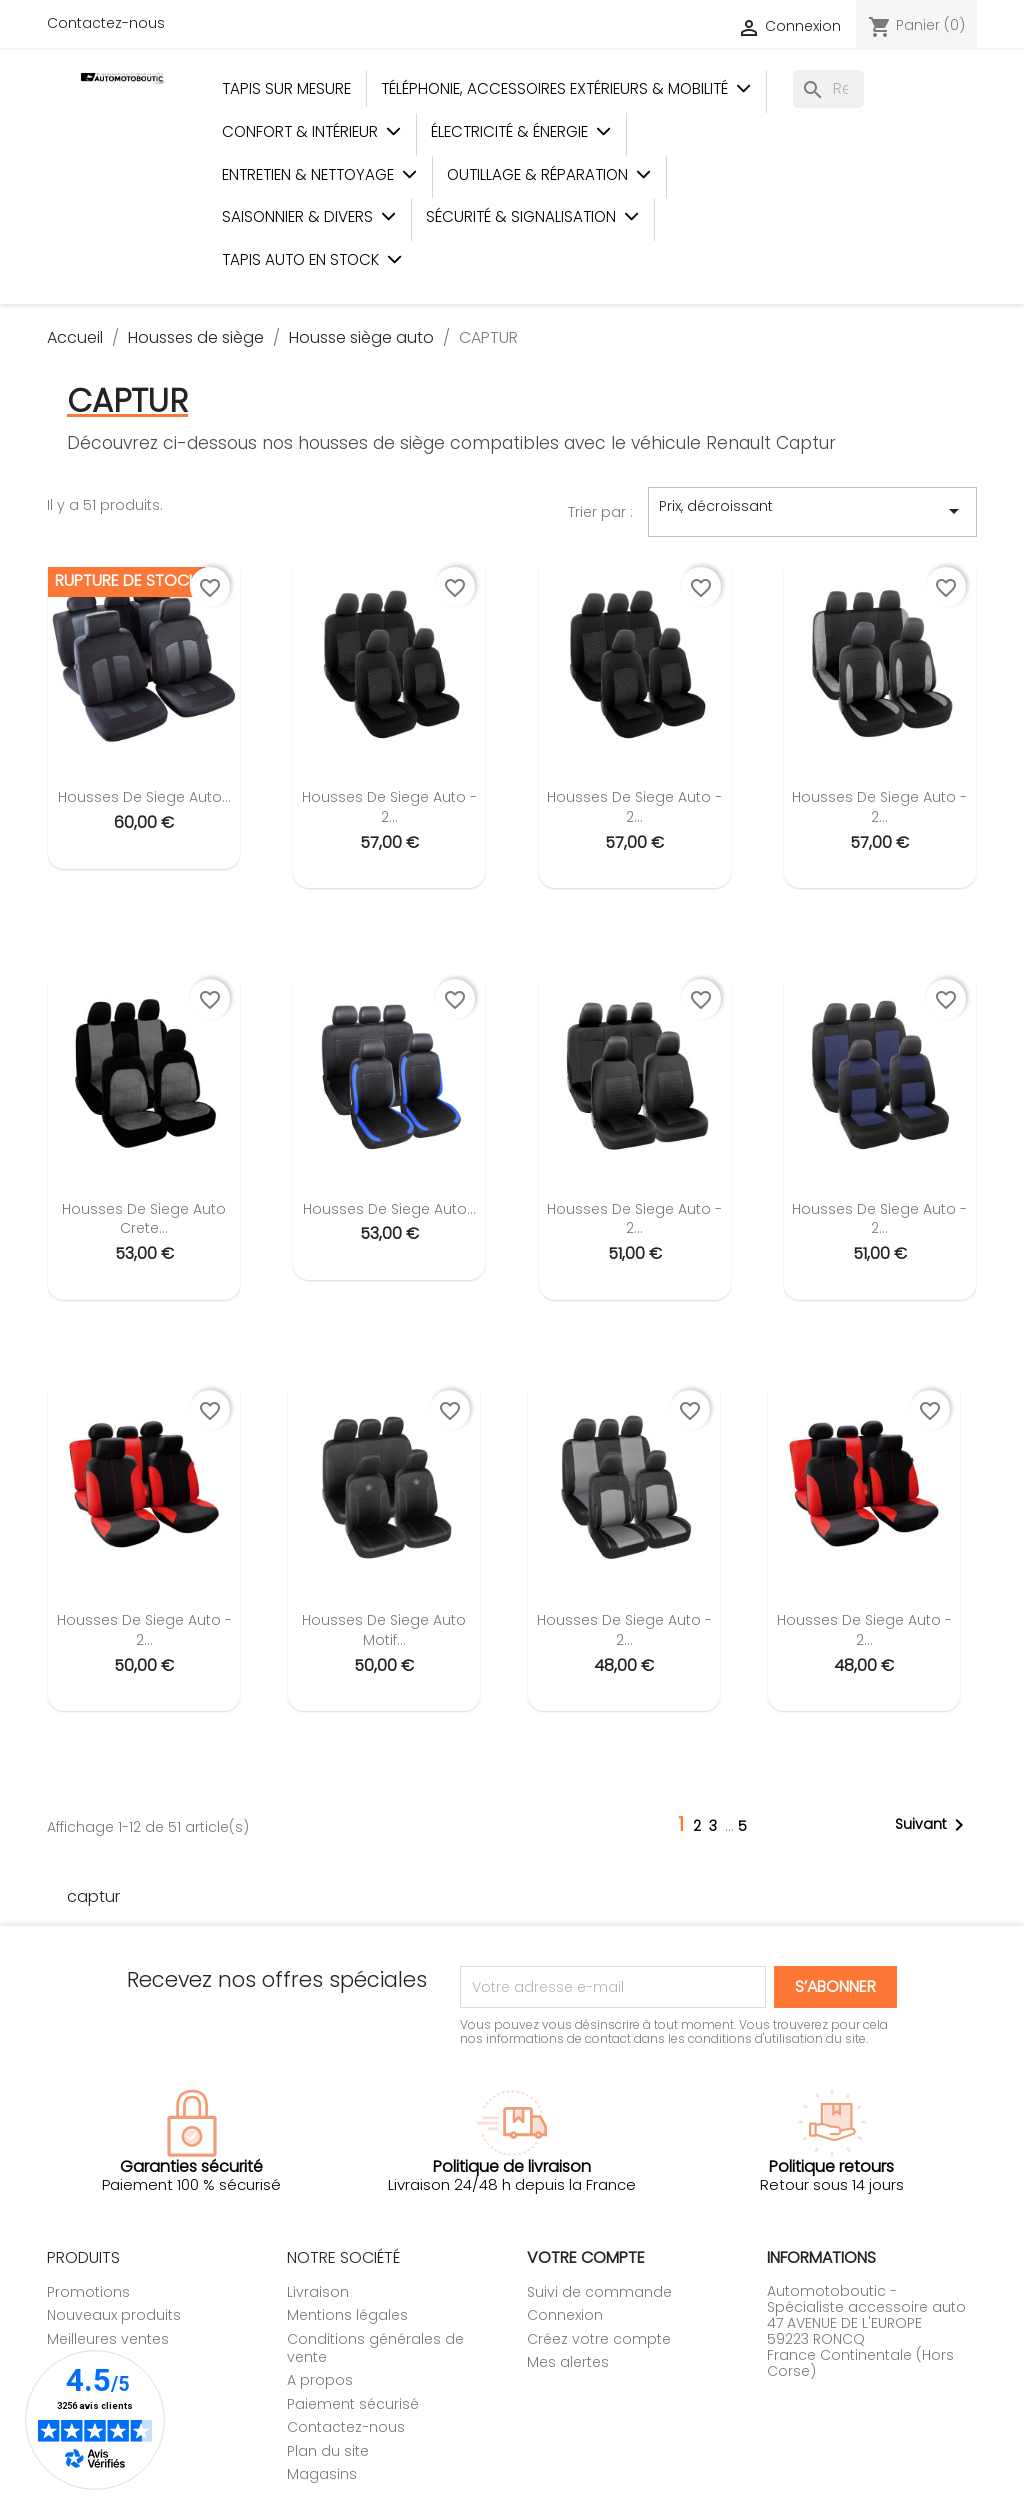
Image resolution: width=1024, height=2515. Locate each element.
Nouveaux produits (114, 2315)
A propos (320, 2380)
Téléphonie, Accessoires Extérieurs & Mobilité (566, 88)
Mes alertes (568, 2362)
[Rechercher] (828, 89)
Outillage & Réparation (549, 174)
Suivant (933, 1825)
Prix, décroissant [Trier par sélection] (812, 511)
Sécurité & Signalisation (532, 216)
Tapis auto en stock (312, 259)
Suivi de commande (599, 2292)
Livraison (318, 2292)
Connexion (565, 2315)
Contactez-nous (106, 23)
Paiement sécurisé (353, 2404)
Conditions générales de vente (375, 2348)
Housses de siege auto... (144, 797)
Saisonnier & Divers (309, 216)
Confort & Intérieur (311, 131)
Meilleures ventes (108, 2339)
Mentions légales (347, 2315)
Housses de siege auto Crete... (144, 1219)
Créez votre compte (599, 2339)
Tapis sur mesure (286, 88)
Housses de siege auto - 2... (389, 807)
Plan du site (328, 2451)
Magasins (322, 2474)
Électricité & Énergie (521, 131)
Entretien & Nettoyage (319, 174)
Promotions (88, 2292)
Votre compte (586, 2257)
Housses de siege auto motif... (384, 1630)
